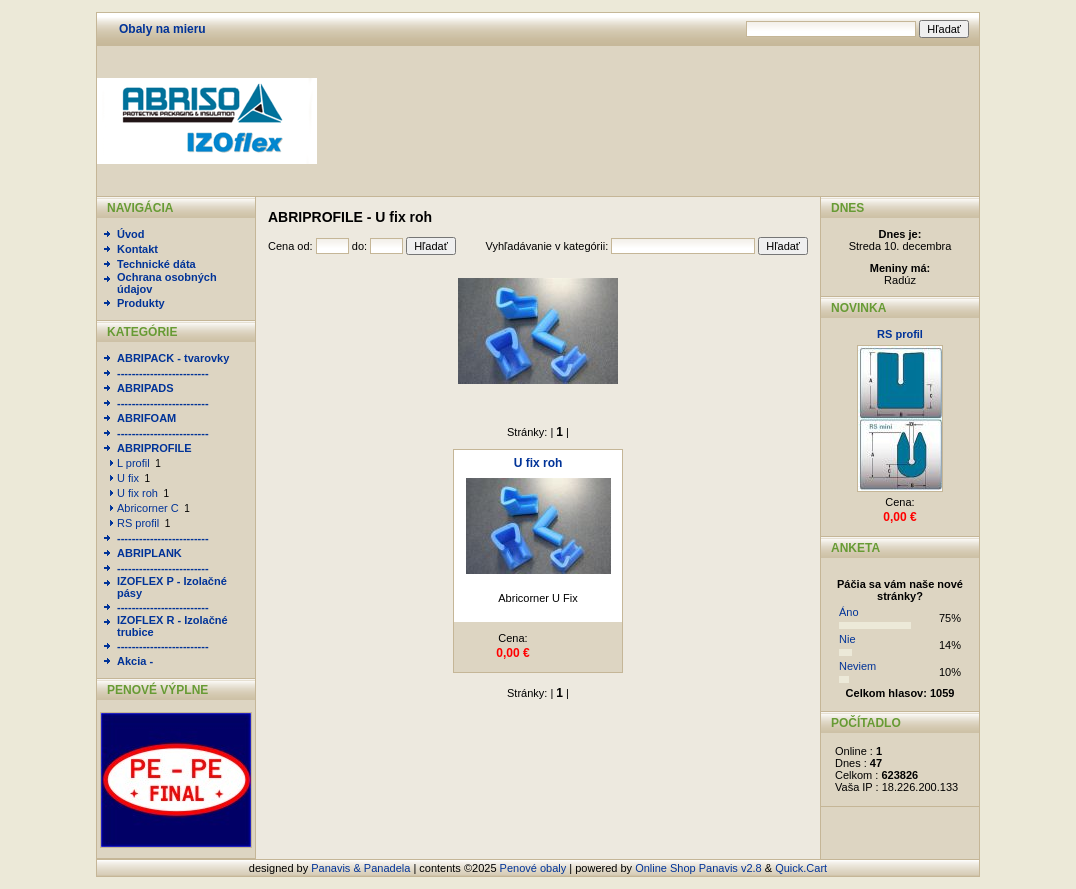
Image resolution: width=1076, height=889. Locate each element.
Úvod (131, 234)
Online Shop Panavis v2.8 (698, 868)
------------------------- (163, 373)
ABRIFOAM (146, 418)
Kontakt (137, 249)
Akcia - (135, 661)
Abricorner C (148, 508)
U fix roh (137, 493)
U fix (128, 478)
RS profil (138, 523)
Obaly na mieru (162, 29)
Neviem (857, 666)
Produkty (141, 303)
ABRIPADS (145, 388)
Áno (849, 612)
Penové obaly (533, 868)
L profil (133, 463)
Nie (847, 639)
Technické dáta (156, 264)
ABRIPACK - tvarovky (173, 358)
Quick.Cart (801, 868)
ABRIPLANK (149, 553)
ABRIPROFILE (154, 448)
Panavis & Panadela (362, 868)
